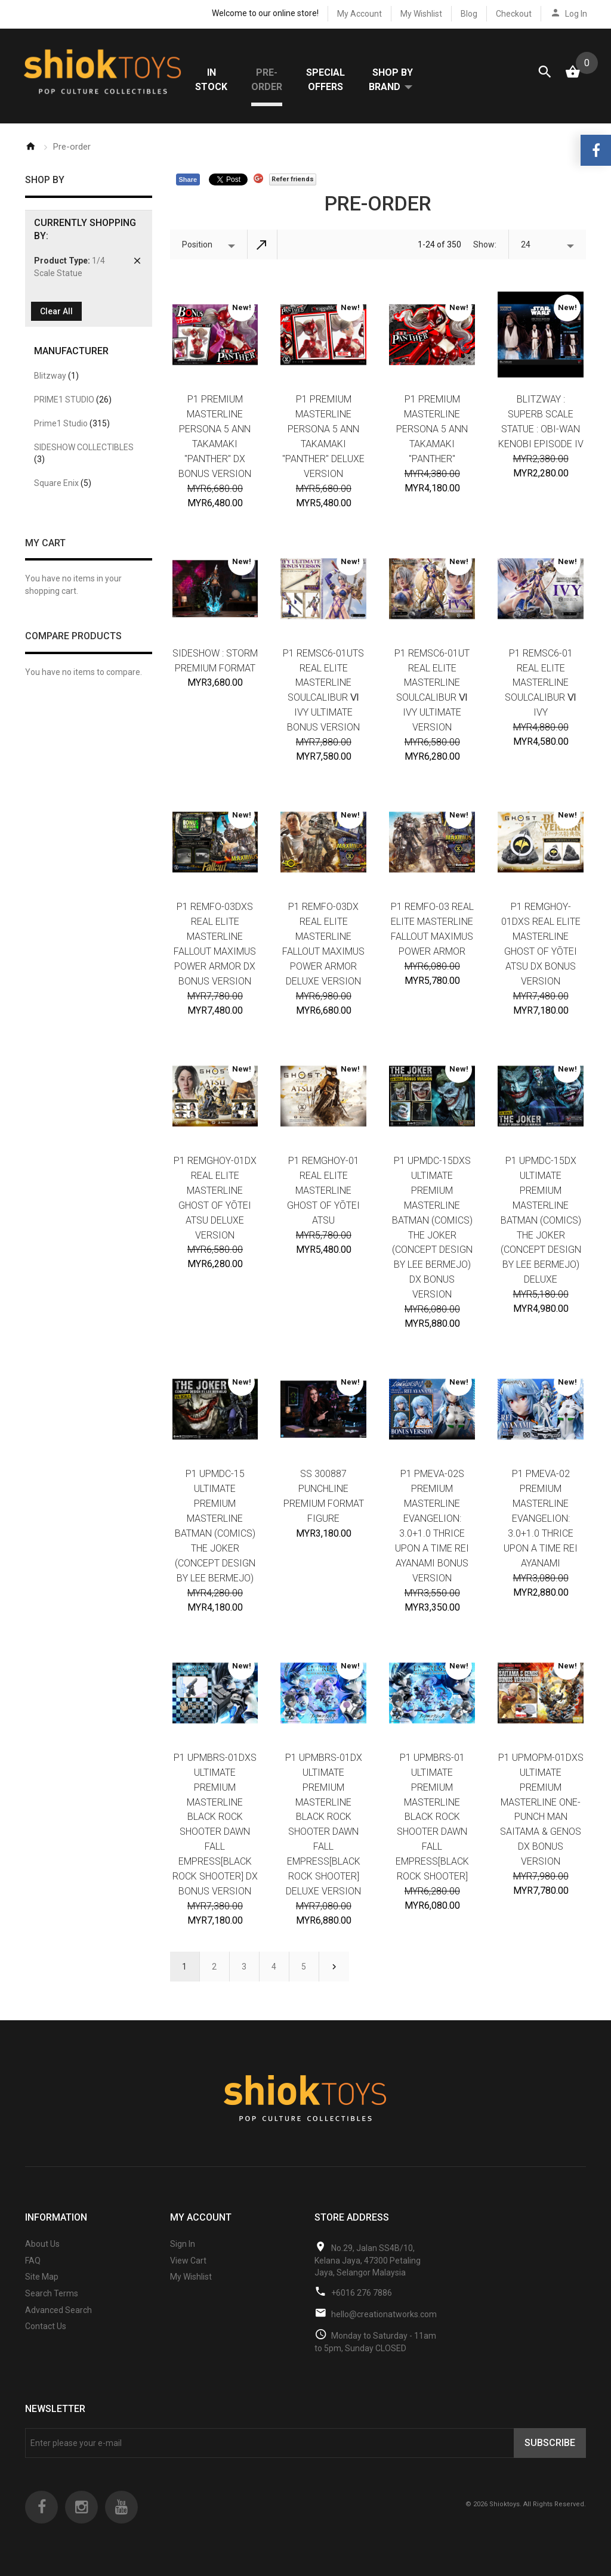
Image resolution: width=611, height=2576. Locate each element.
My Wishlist (421, 13)
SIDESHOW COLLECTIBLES (84, 455)
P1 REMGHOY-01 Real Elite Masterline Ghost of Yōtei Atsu (323, 1192)
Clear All (56, 313)
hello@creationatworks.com (384, 2316)
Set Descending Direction (262, 246)
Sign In (182, 2245)
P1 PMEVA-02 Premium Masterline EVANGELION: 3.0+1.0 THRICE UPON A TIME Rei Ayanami (541, 1520)
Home (30, 148)
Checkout (514, 13)
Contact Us (45, 2328)
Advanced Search (58, 2312)
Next (334, 1968)
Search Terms (51, 2295)
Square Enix (62, 485)
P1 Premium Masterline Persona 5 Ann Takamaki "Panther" (432, 430)
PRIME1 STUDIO (73, 401)
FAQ (33, 2262)
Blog (469, 13)
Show (484, 246)
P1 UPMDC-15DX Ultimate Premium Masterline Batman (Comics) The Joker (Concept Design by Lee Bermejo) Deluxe (541, 1222)
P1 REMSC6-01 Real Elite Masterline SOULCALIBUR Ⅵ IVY (540, 684)
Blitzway (56, 377)
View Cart (188, 2262)
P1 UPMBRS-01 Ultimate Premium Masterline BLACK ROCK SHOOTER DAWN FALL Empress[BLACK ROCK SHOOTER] (432, 1819)
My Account (359, 13)
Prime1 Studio (72, 425)
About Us (42, 2245)
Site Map (41, 2279)
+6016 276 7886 (361, 2295)
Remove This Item (137, 263)
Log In (576, 13)
